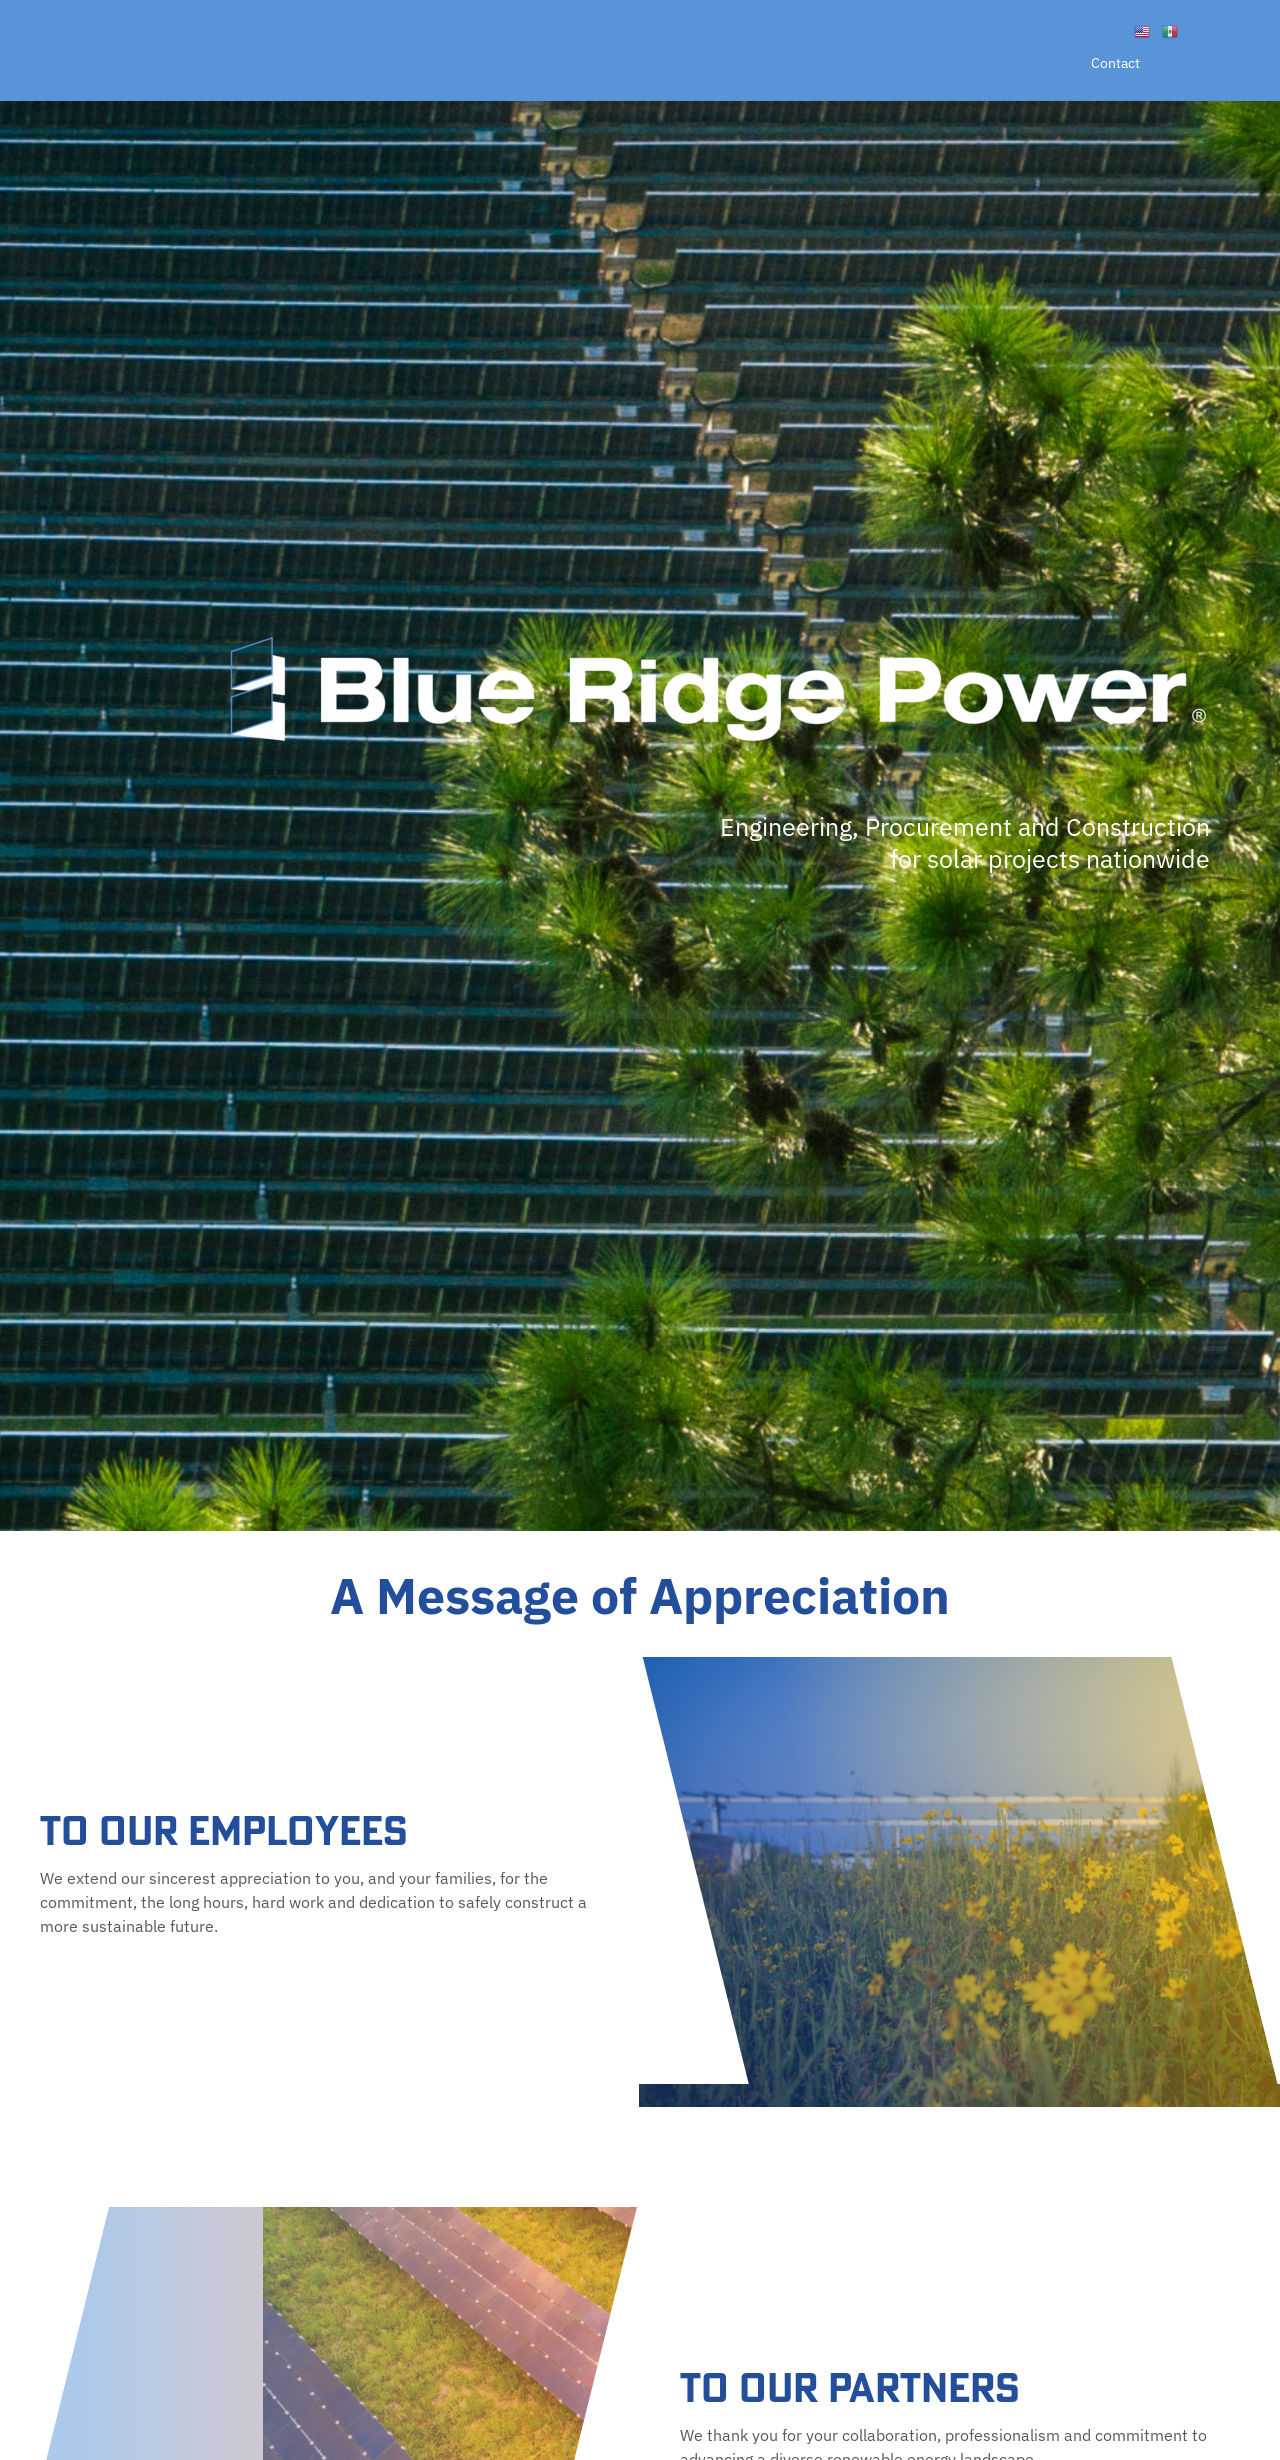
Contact (1115, 63)
